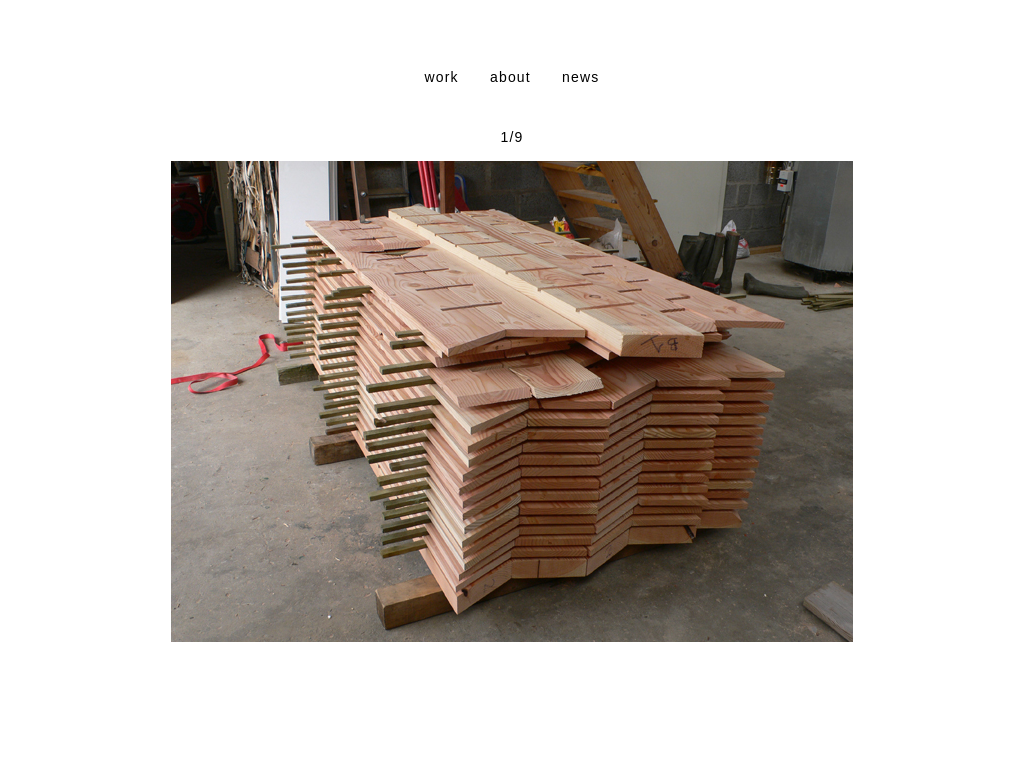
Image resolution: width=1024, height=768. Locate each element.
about (510, 77)
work (441, 77)
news (580, 77)
